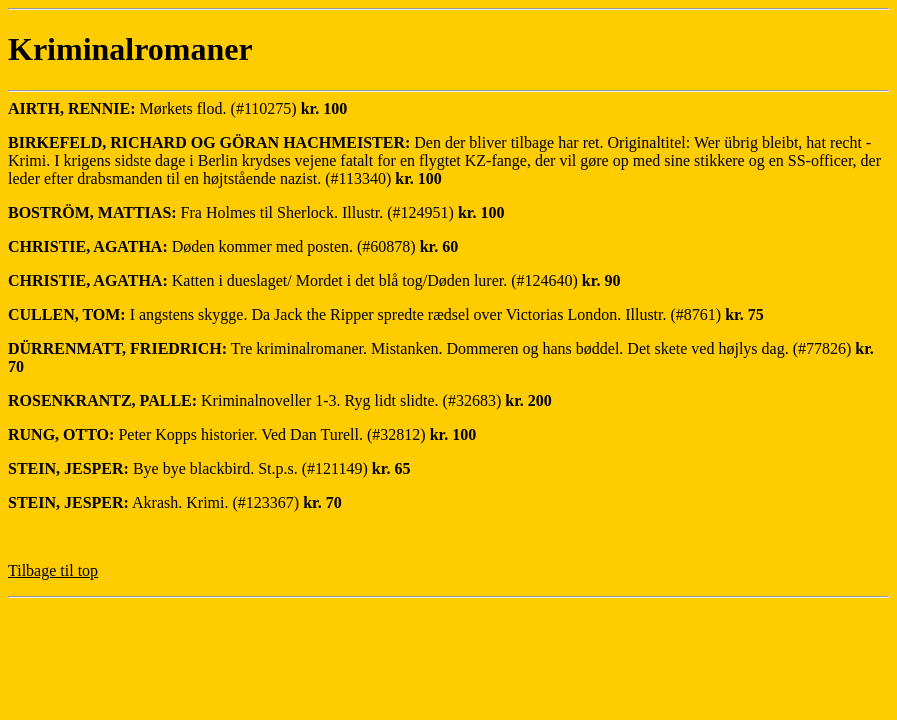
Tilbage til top (53, 570)
